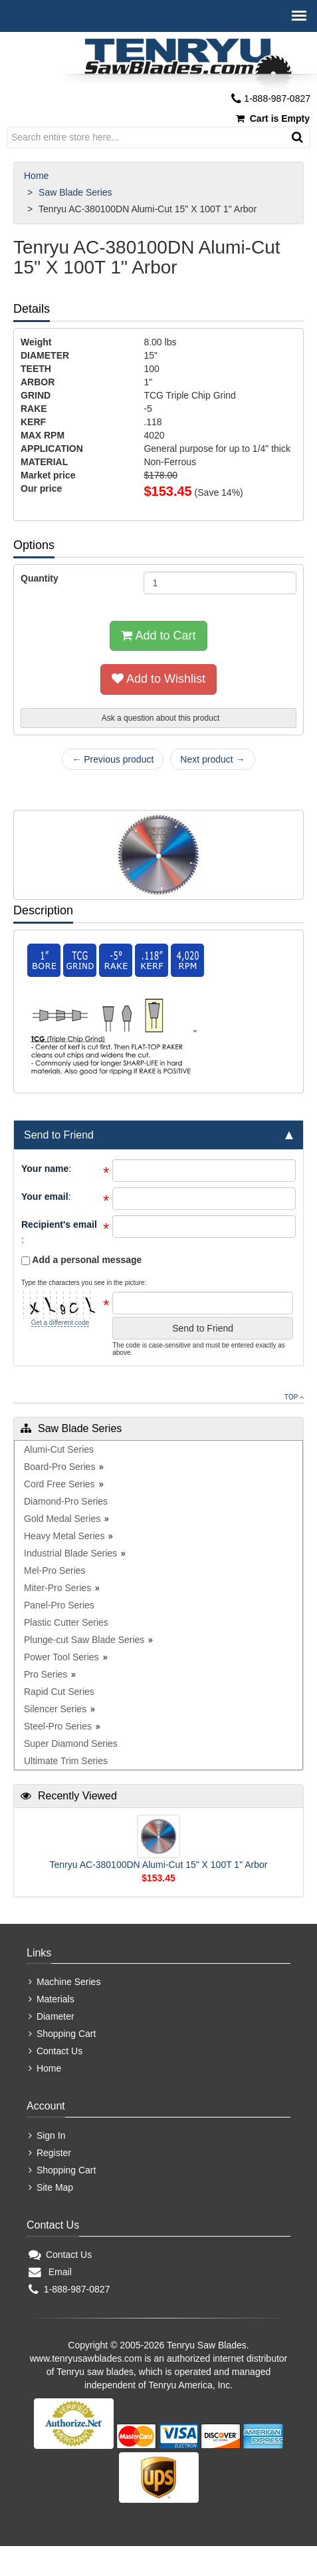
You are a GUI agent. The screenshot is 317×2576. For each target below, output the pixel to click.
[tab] (158, 1135)
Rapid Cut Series (59, 1691)
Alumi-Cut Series (59, 1449)
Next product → (212, 759)
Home (37, 175)
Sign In (47, 2135)
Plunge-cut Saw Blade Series (84, 1639)
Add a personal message (81, 1259)
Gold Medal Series (62, 1518)
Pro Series (45, 1674)
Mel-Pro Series (55, 1570)
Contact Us (55, 2051)
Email (50, 2272)
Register (50, 2152)
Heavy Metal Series (64, 1536)
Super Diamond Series (71, 1743)
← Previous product (113, 759)
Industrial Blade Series (70, 1553)
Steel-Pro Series (58, 1726)
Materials (51, 1999)
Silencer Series (55, 1709)
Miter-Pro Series (57, 1587)
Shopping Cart (62, 2033)
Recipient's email (59, 1224)
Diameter (51, 2016)
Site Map (51, 2187)
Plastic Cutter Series (66, 1622)
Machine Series (64, 1981)
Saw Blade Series (76, 192)
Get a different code (60, 1322)
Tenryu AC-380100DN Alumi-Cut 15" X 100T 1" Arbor (159, 1864)
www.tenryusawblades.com (86, 2358)
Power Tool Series (61, 1657)
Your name (44, 1168)
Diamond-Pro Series (66, 1501)
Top (294, 1397)
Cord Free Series (59, 1484)
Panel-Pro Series (59, 1605)
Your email (44, 1196)
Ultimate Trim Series (66, 1760)
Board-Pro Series (59, 1466)
